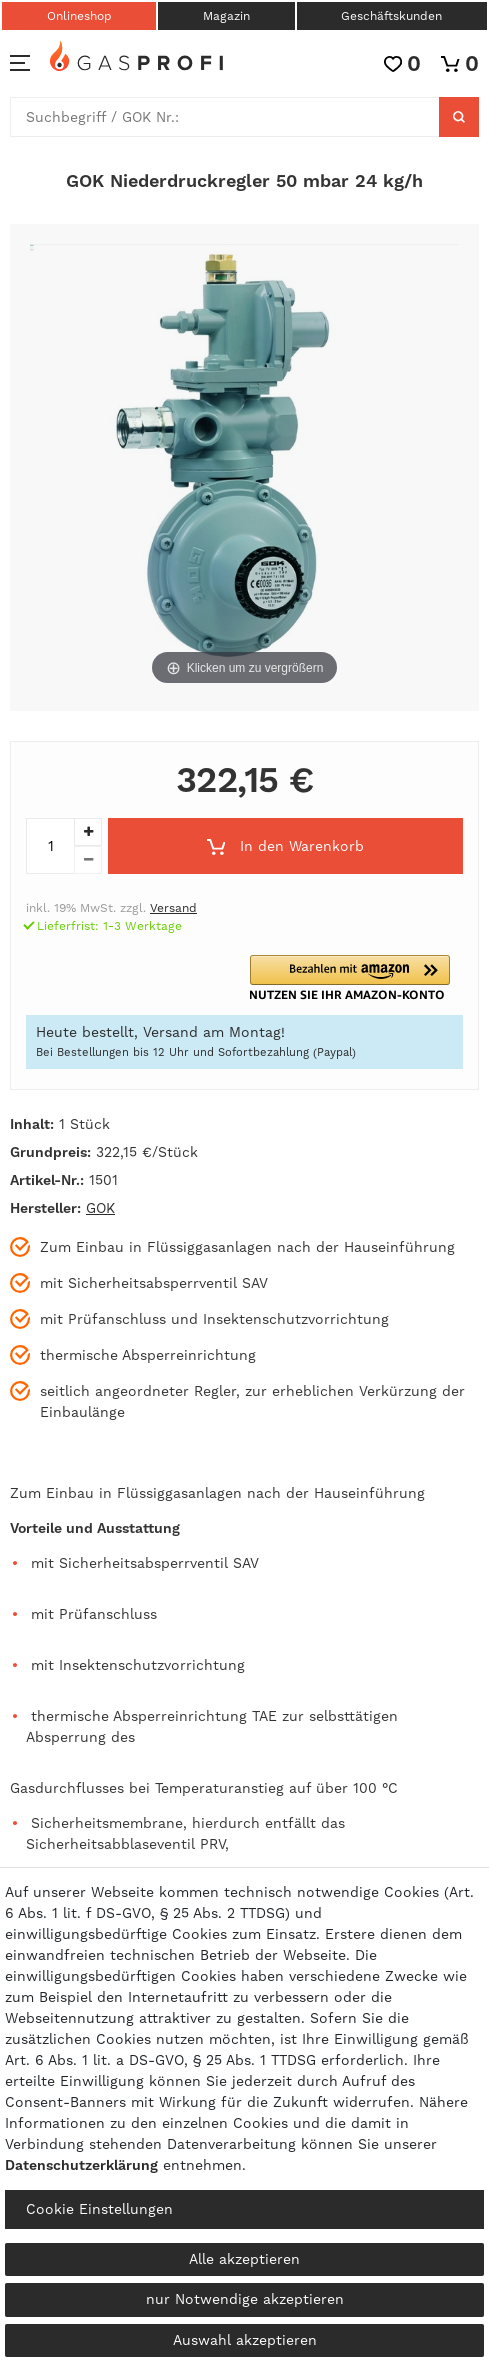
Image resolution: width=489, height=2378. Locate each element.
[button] (357, 977)
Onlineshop (79, 16)
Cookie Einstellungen (99, 2209)
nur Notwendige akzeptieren (245, 2299)
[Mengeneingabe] (50, 846)
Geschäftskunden (391, 16)
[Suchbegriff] (225, 117)
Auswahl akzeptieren (245, 2340)
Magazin (226, 16)
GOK (100, 1208)
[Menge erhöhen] (88, 832)
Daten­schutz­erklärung (81, 2165)
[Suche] (459, 117)
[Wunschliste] (402, 63)
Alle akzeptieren (244, 2259)
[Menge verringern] (88, 860)
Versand (173, 908)
